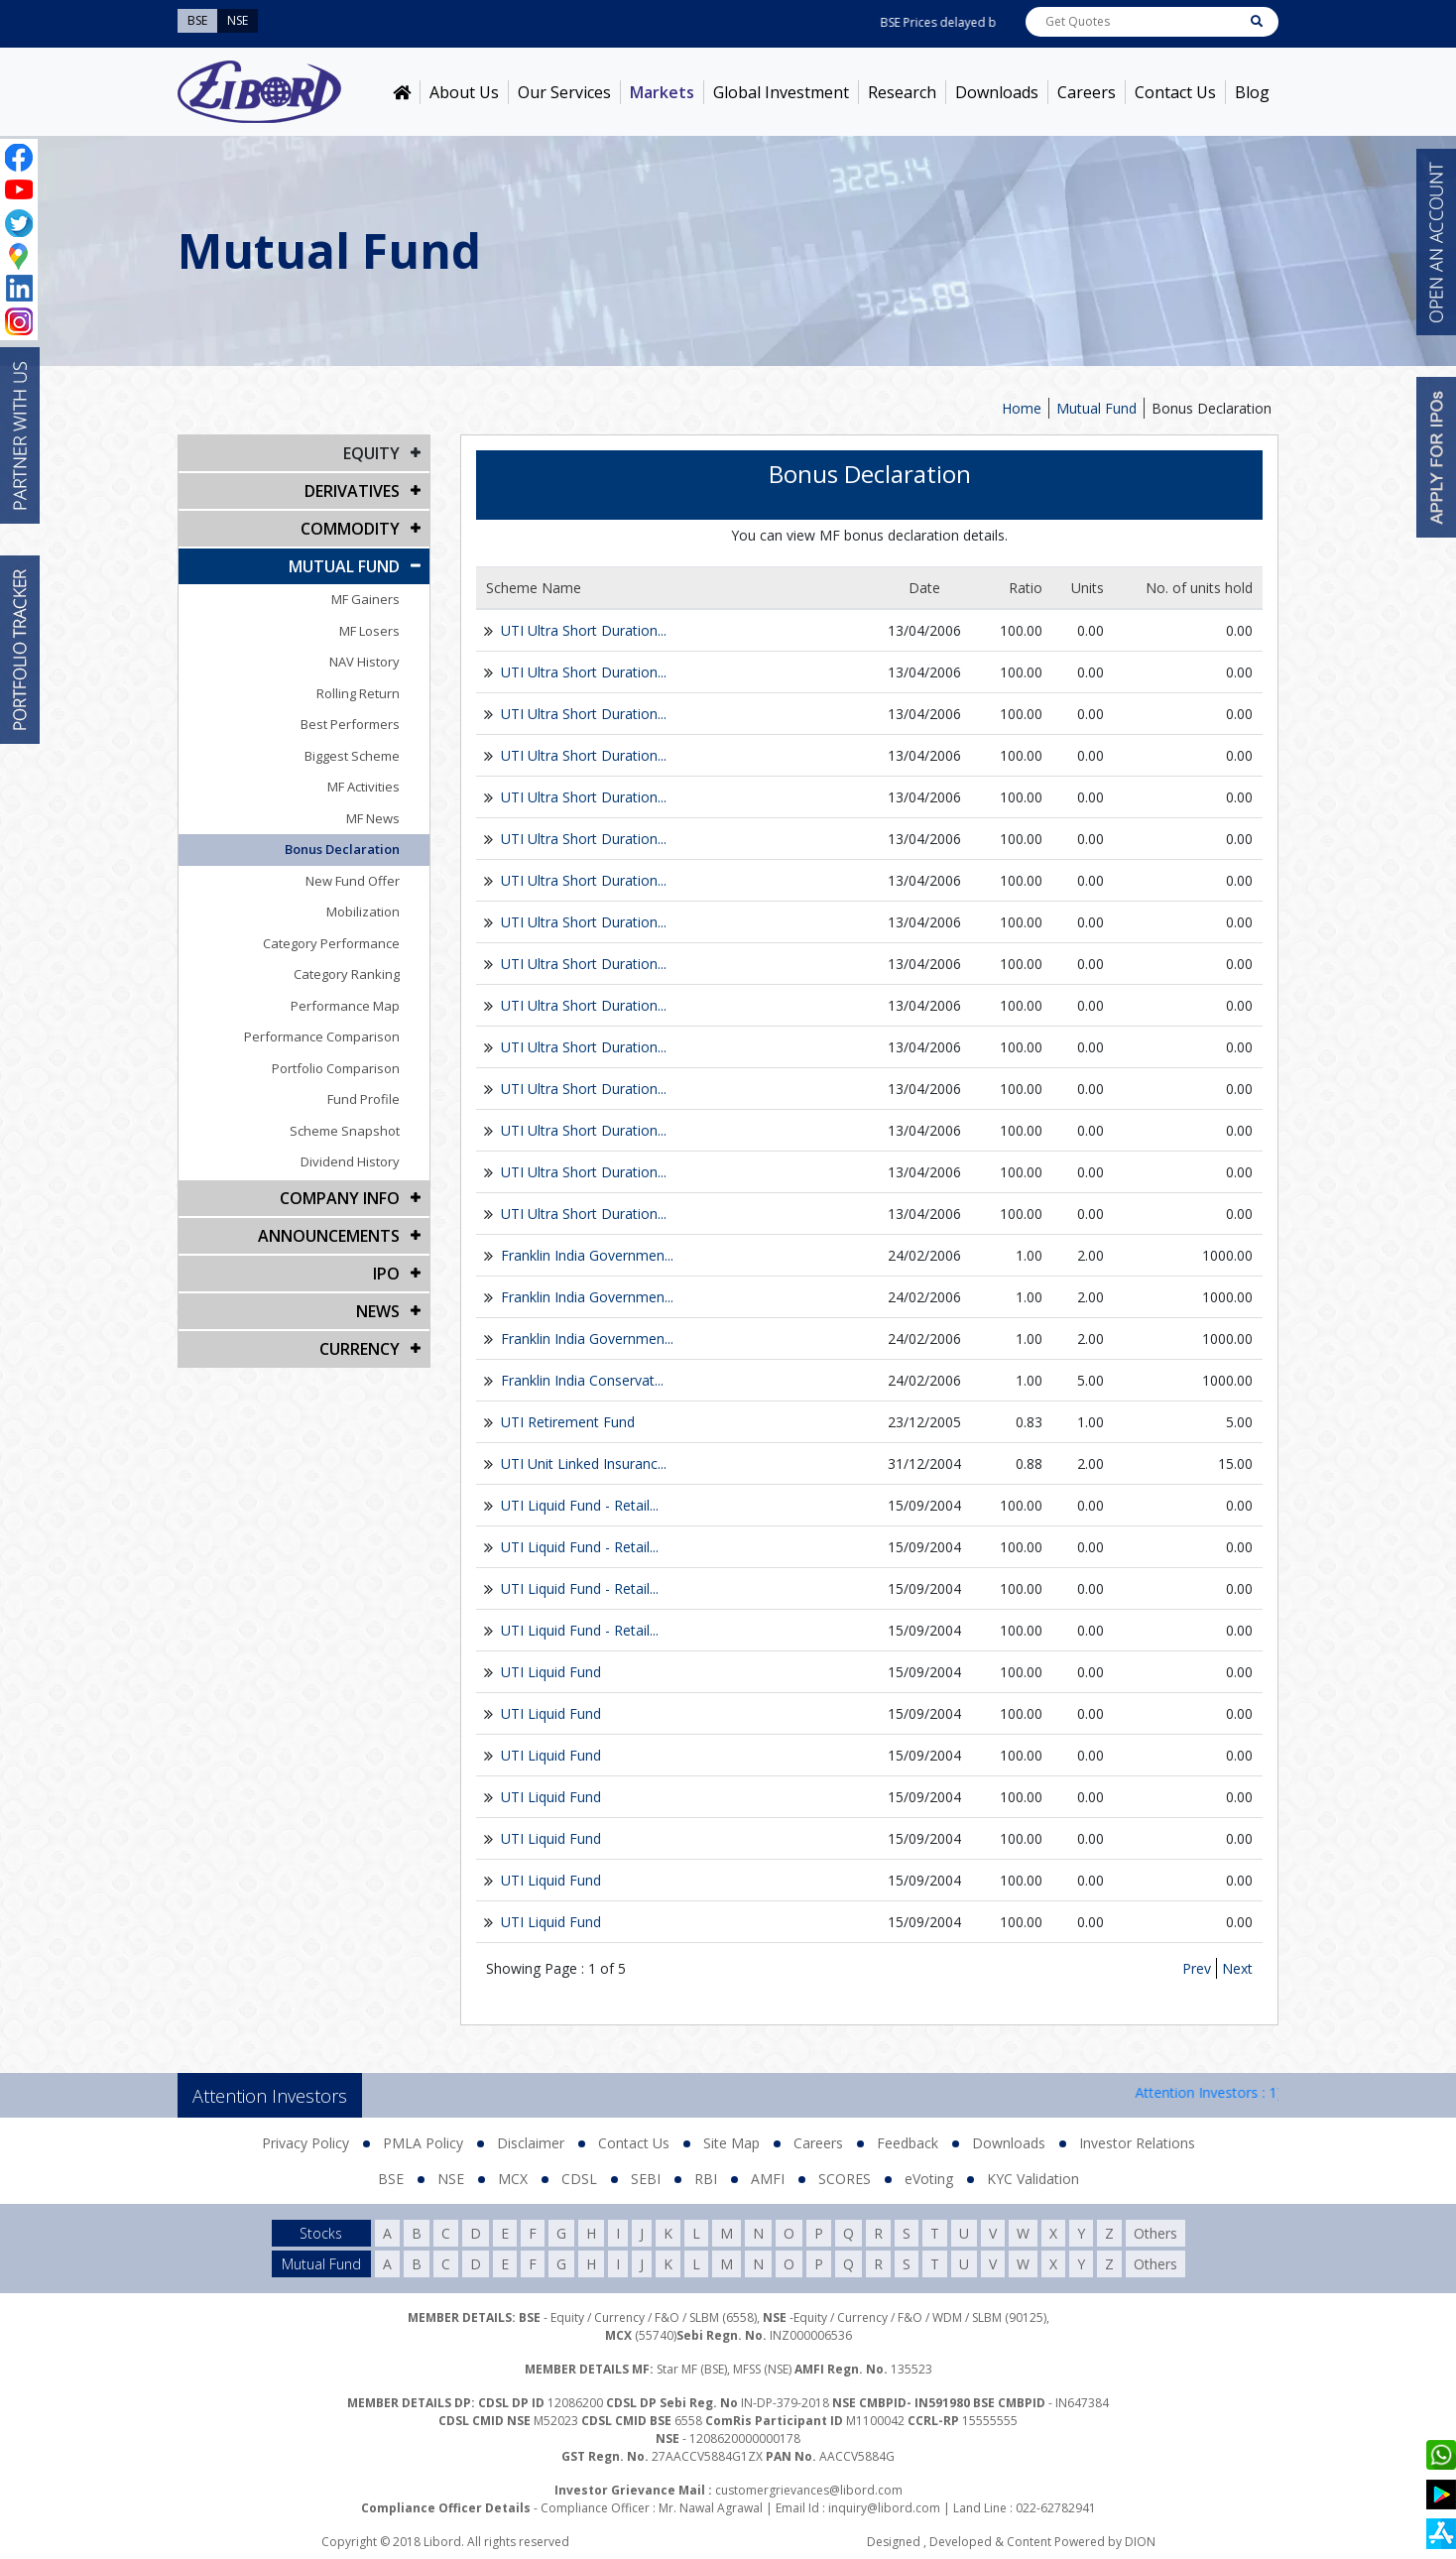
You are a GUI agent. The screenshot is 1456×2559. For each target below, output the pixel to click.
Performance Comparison (322, 1036)
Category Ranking (347, 974)
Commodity (350, 529)
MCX (513, 2178)
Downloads (996, 92)
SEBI (646, 2178)
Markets (662, 92)
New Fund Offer (352, 881)
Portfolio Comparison (336, 1068)
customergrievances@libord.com (809, 2490)
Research (902, 92)
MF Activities (363, 786)
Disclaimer (530, 2142)
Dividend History (350, 1161)
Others (1155, 2233)
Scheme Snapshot (345, 1131)
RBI (705, 2178)
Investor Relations (1137, 2142)
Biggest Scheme (352, 756)
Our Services (564, 92)
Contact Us (1175, 92)
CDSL (579, 2178)
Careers (1086, 92)
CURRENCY (359, 1349)
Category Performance (331, 943)
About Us (464, 92)
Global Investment (781, 92)
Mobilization (363, 911)
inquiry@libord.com (884, 2507)
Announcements (329, 1236)
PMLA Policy (423, 2142)
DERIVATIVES (352, 491)
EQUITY (371, 453)
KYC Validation (1033, 2178)
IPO (386, 1273)
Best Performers (350, 724)
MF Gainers (365, 599)
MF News (373, 818)
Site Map (731, 2142)
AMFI (768, 2178)
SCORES (844, 2178)
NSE (450, 2178)
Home (1021, 408)
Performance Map (345, 1006)
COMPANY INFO (340, 1198)
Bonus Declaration (1212, 408)
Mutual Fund (1096, 408)
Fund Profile (363, 1099)
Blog (1252, 92)
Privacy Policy (305, 2142)
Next (1237, 1968)
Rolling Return (358, 693)
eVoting (929, 2178)
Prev (1196, 1968)
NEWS (378, 1311)
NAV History (364, 661)
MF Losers (369, 631)
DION (1140, 2541)
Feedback (907, 2142)
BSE (391, 2178)
